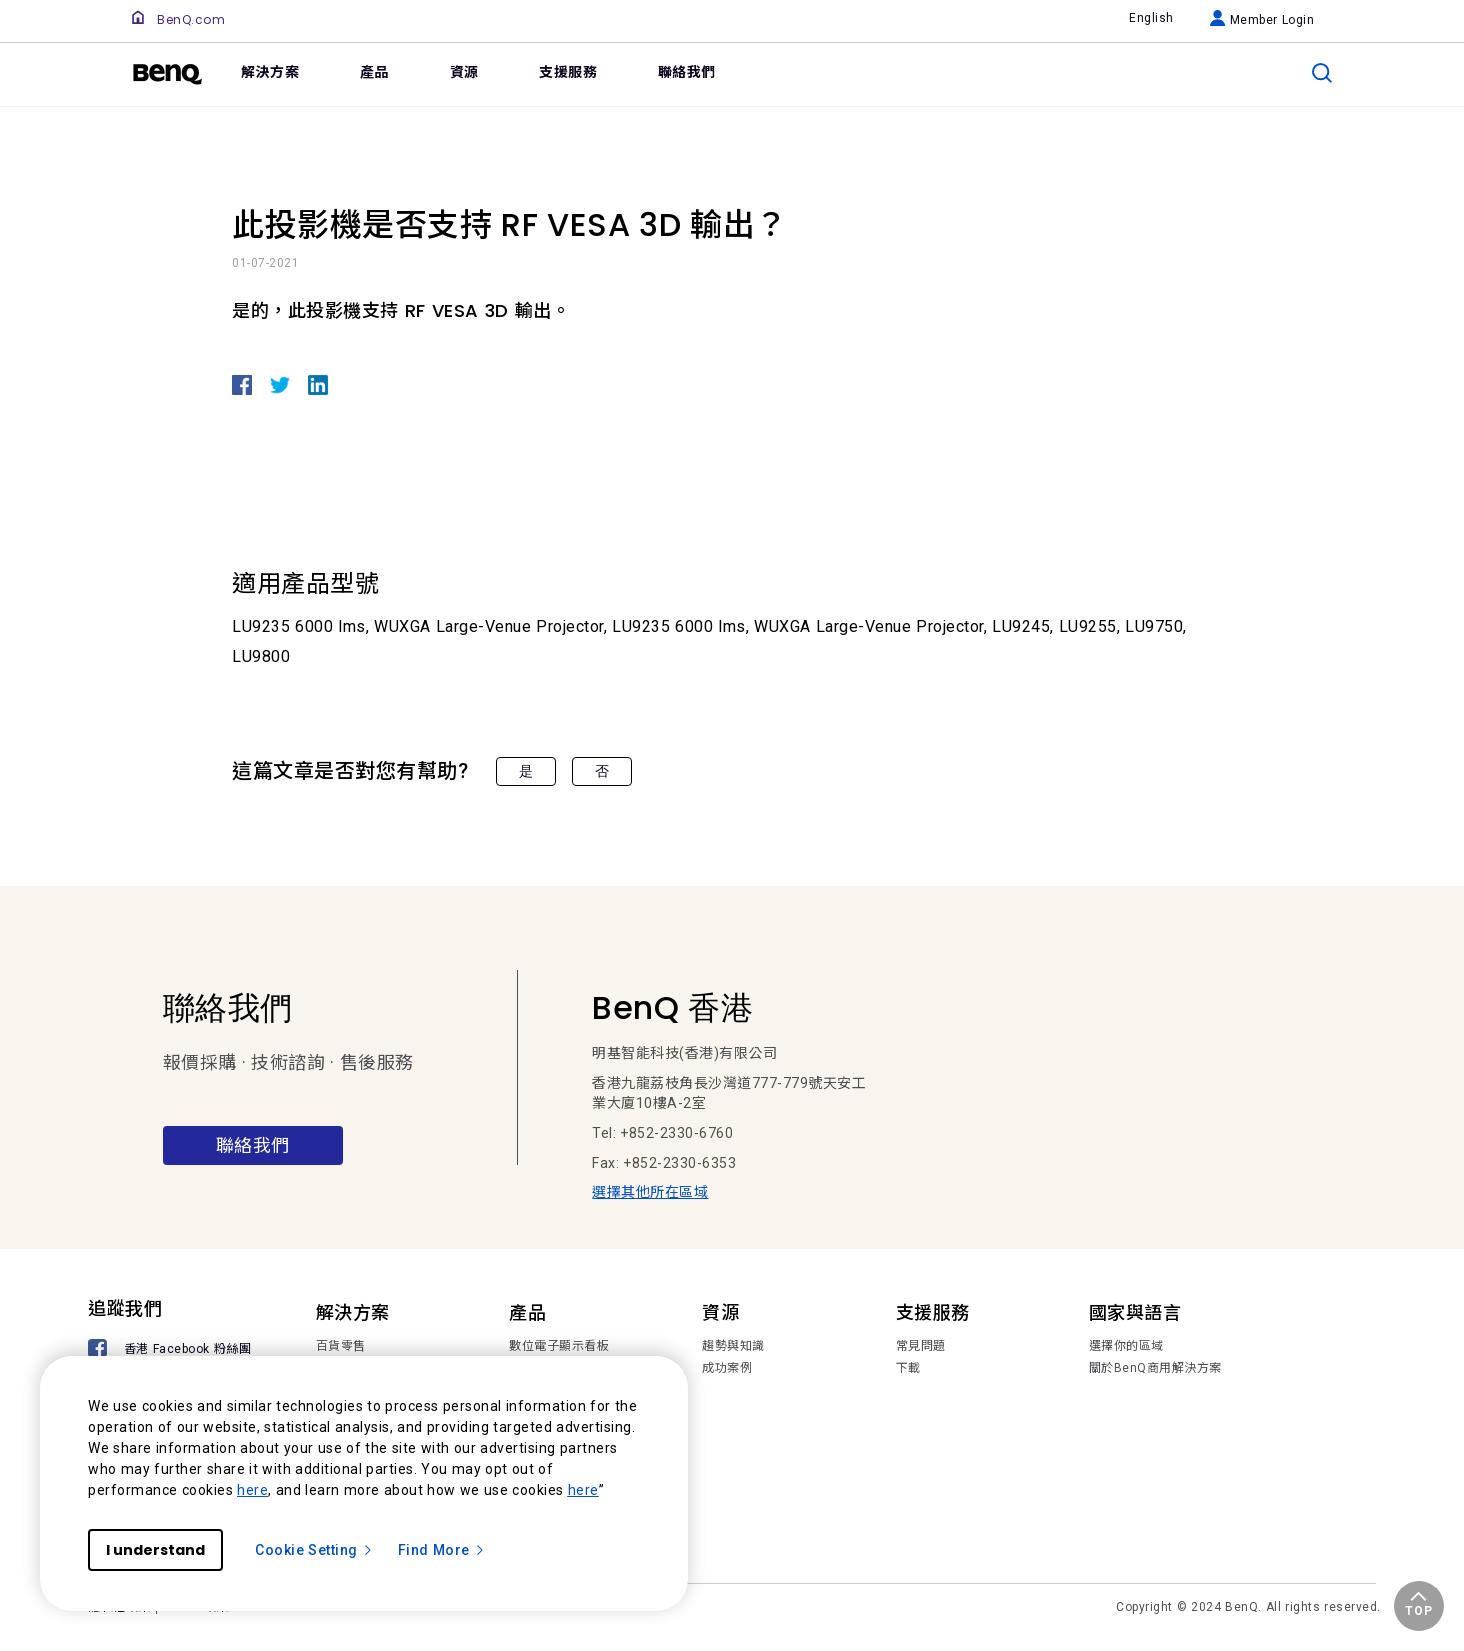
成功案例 (727, 1368)
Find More (442, 1550)
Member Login (1262, 20)
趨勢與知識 (733, 1346)
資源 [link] (464, 72)
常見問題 (921, 1346)
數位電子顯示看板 (559, 1346)
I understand (155, 1550)
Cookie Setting (314, 1550)
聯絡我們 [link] (687, 72)
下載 (908, 1368)
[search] (1322, 73)
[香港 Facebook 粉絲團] (173, 1350)
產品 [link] (374, 72)
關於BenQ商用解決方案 (1155, 1368)
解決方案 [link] (270, 72)
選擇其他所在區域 (650, 1192)
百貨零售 (341, 1346)
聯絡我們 (253, 1145)
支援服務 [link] (568, 72)
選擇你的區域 (1126, 1346)
